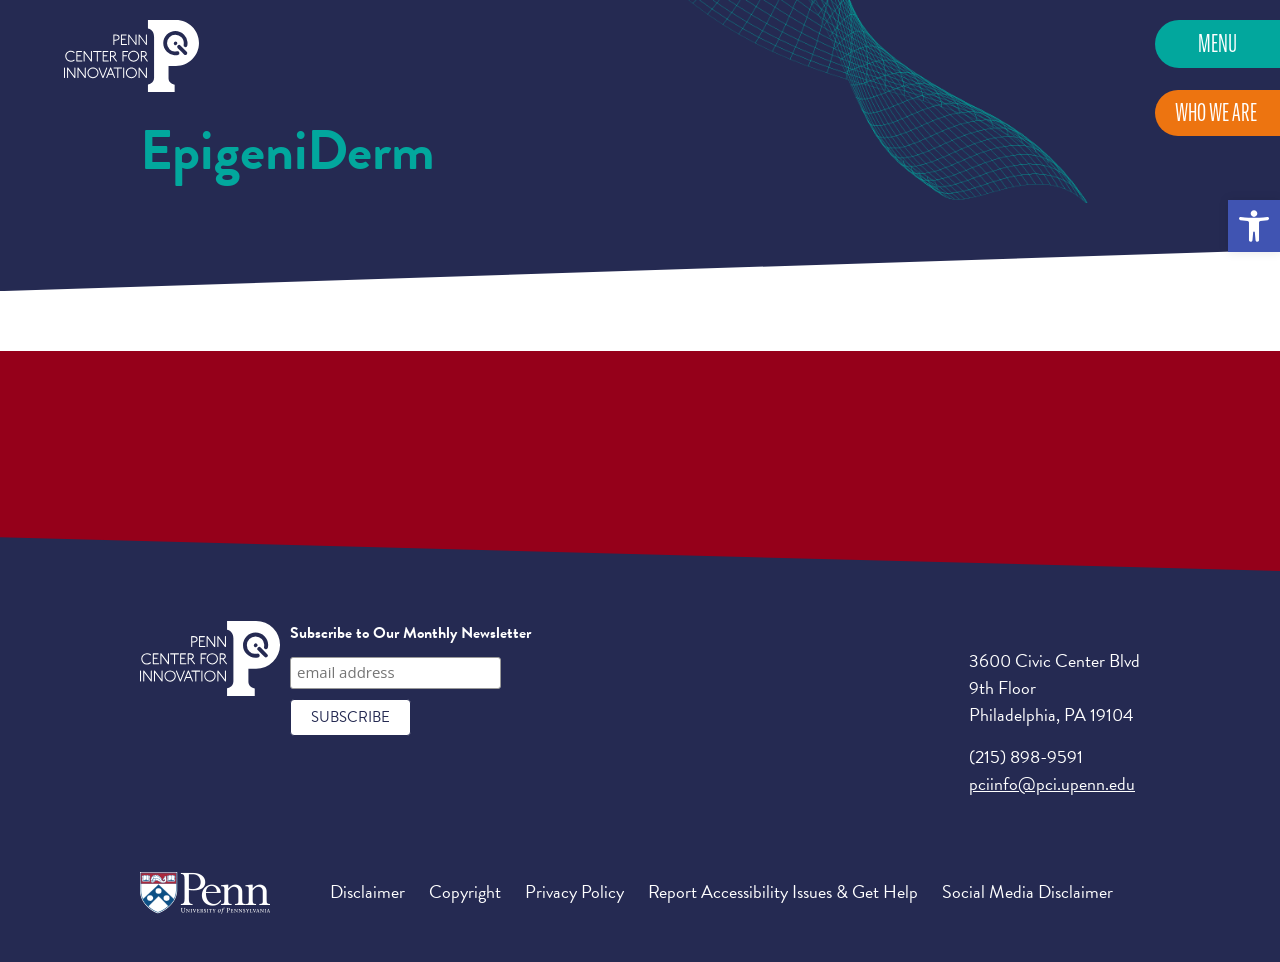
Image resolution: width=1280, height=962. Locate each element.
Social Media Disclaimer (1027, 891)
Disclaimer (367, 891)
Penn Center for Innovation (131, 56)
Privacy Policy (574, 891)
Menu (1217, 43)
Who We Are (1216, 112)
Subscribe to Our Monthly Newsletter (410, 633)
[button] (1254, 226)
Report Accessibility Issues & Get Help (783, 891)
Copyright (465, 891)
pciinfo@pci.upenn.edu (1052, 783)
